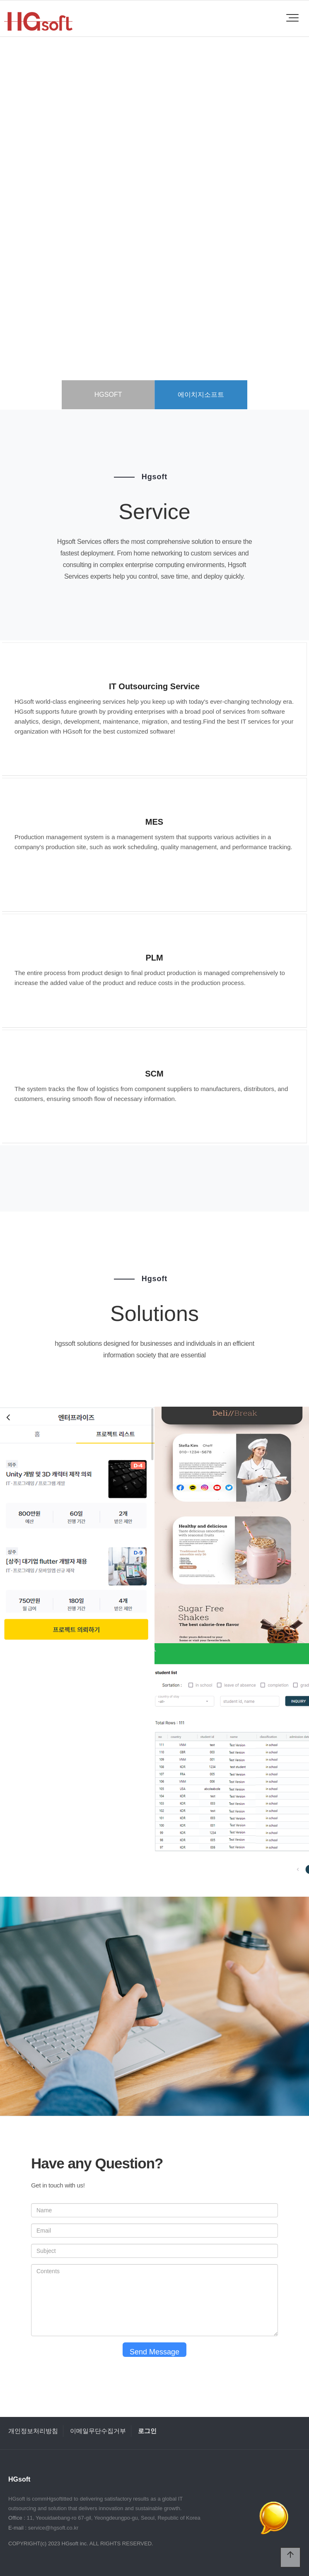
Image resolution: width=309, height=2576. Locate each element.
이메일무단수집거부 (98, 2430)
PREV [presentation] (27, 236)
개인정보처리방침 (33, 2430)
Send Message (154, 2352)
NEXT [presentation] (281, 236)
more (154, 269)
